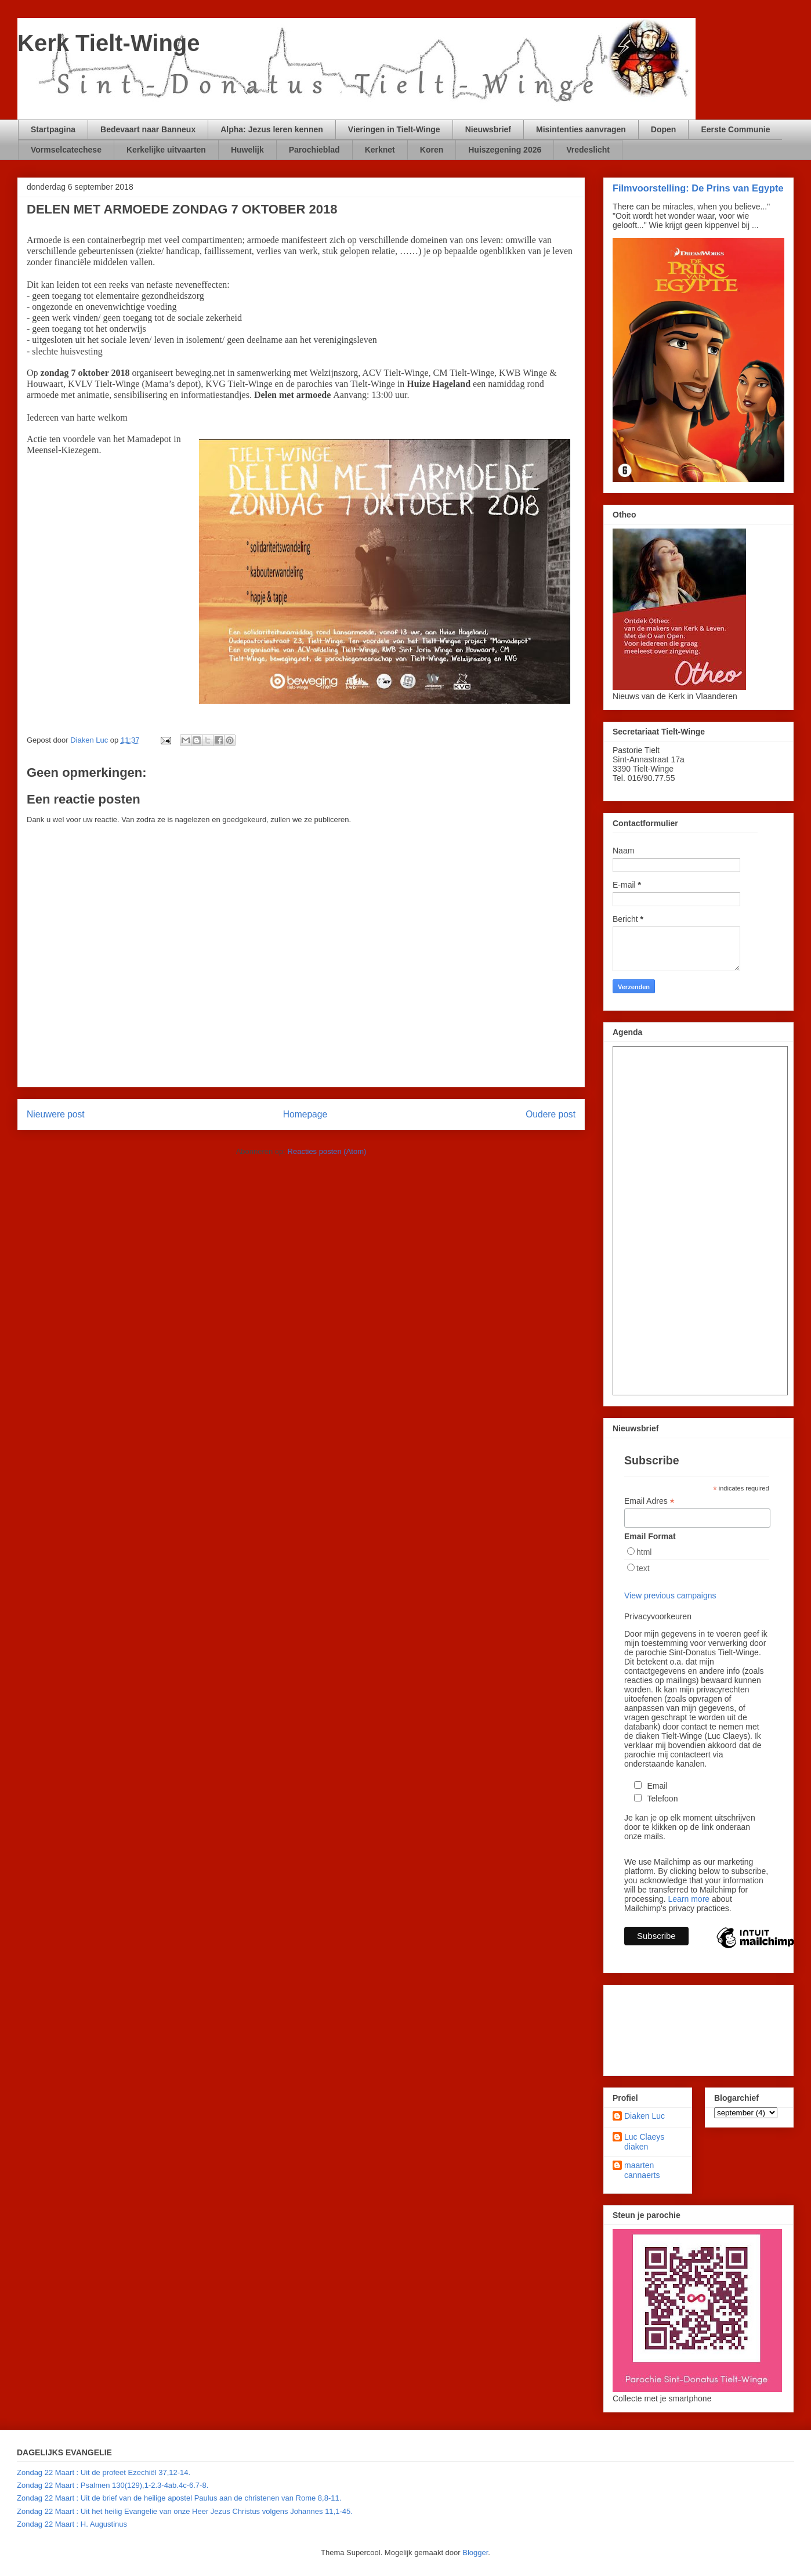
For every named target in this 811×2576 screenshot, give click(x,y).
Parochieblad (314, 149)
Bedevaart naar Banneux (147, 129)
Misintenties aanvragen (581, 129)
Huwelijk (247, 149)
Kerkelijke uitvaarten (166, 149)
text (643, 1568)
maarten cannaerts (642, 2170)
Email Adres (649, 1501)
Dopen (663, 129)
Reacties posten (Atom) (327, 1151)
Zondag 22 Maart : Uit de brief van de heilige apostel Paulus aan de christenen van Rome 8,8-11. (179, 2498)
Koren (431, 149)
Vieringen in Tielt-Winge (394, 129)
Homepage (305, 1114)
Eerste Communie (735, 129)
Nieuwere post (56, 1114)
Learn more (688, 1899)
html (643, 1552)
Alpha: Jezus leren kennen (271, 129)
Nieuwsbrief (488, 129)
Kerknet (380, 149)
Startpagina (53, 129)
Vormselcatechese (66, 149)
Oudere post (550, 1114)
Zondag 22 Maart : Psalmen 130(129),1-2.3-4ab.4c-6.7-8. (112, 2485)
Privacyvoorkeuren (657, 1616)
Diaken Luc (644, 2116)
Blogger (475, 2552)
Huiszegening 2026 (504, 149)
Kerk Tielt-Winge (108, 43)
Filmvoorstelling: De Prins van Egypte (698, 188)
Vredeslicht (588, 149)
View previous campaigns (670, 1595)
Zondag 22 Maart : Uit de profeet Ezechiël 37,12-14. (103, 2472)
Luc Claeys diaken (644, 2141)
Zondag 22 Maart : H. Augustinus (72, 2524)
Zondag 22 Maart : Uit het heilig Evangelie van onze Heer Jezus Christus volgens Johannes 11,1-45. (185, 2511)
